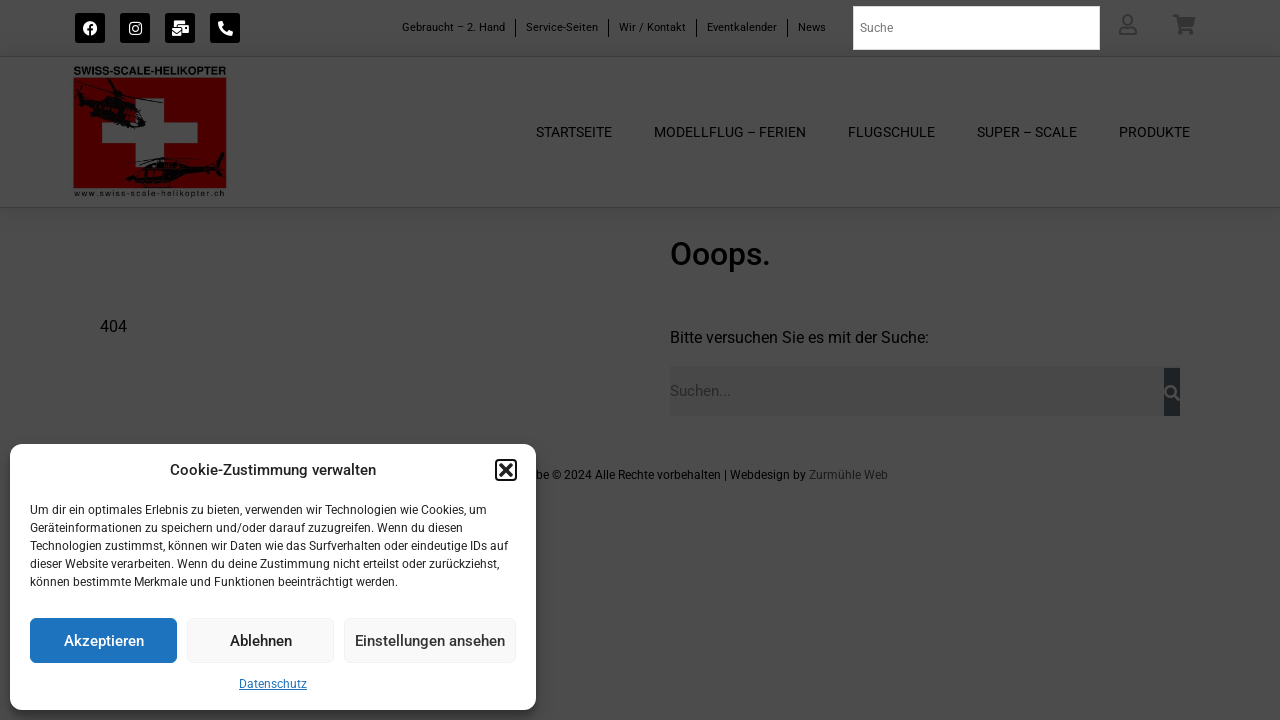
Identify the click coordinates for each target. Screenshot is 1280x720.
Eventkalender (742, 27)
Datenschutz (273, 684)
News (812, 27)
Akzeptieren (104, 641)
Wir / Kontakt (652, 27)
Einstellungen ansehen (430, 641)
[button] (506, 470)
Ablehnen (261, 641)
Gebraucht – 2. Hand (453, 27)
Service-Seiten (562, 27)
